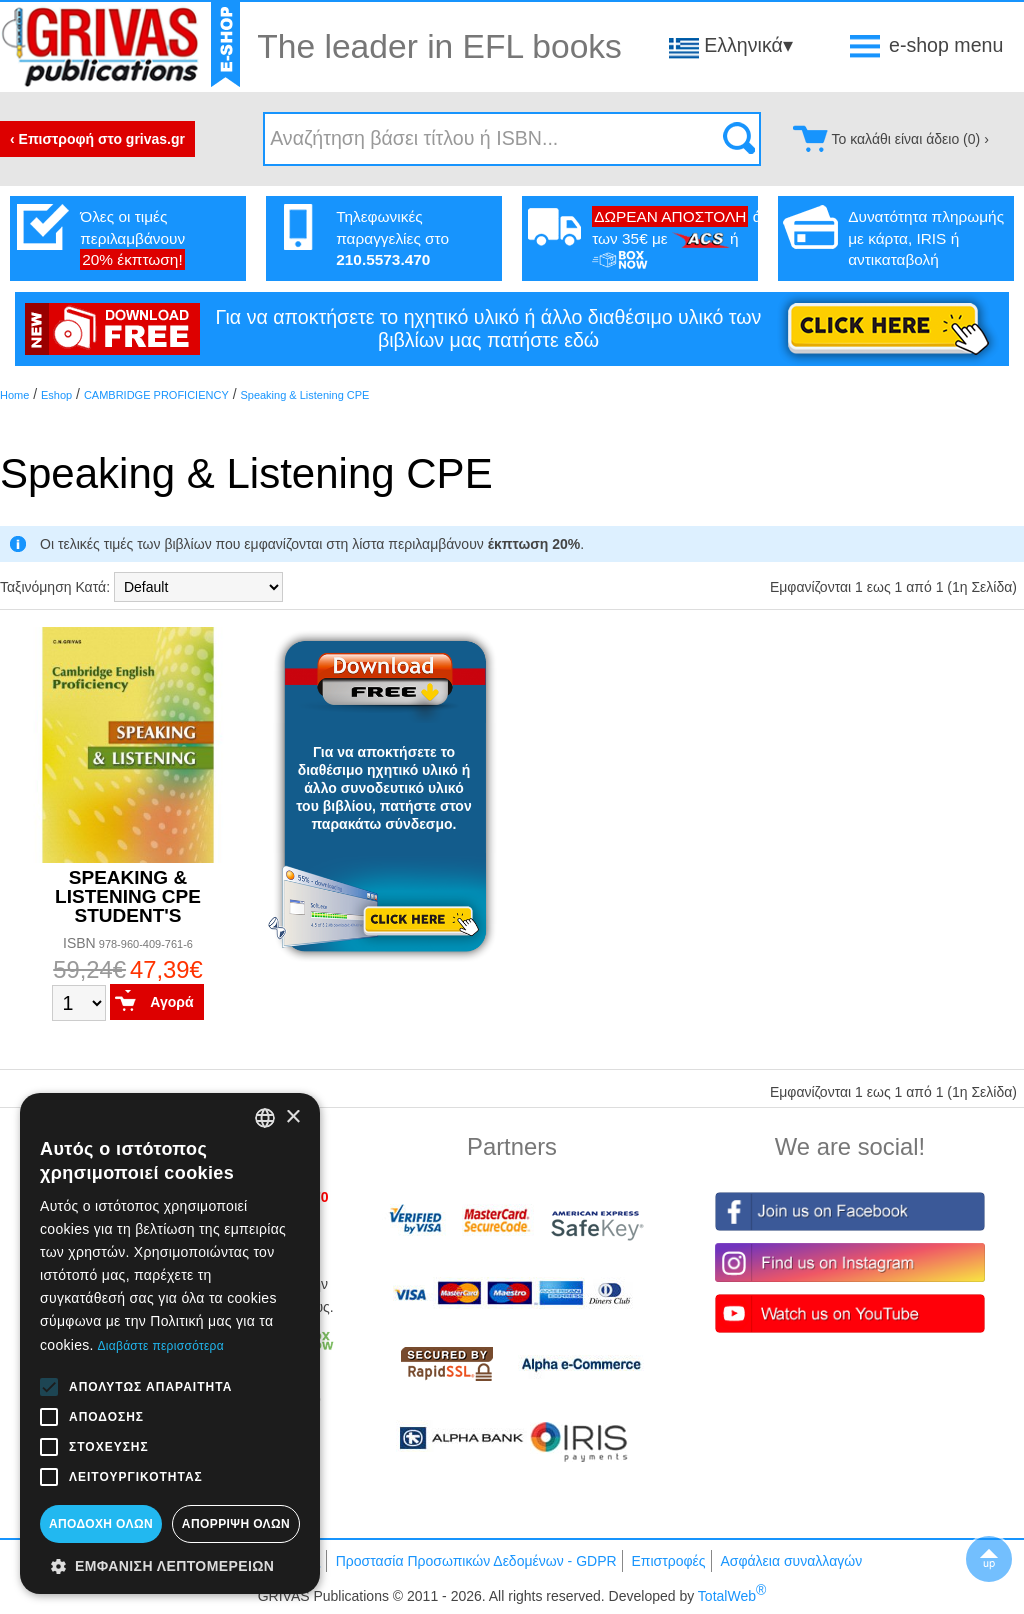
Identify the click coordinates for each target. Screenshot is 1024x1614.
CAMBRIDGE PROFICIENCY (156, 395)
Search (739, 139)
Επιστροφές (668, 1561)
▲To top (989, 1559)
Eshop (56, 395)
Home (14, 395)
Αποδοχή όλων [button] (101, 1524)
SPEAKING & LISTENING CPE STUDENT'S (128, 896)
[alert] (170, 1343)
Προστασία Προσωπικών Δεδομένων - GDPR (476, 1561)
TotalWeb (732, 1596)
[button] (170, 1565)
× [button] (292, 1117)
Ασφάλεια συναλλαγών (791, 1561)
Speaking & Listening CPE (304, 395)
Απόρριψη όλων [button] (236, 1524)
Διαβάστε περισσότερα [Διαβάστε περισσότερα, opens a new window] (160, 1346)
